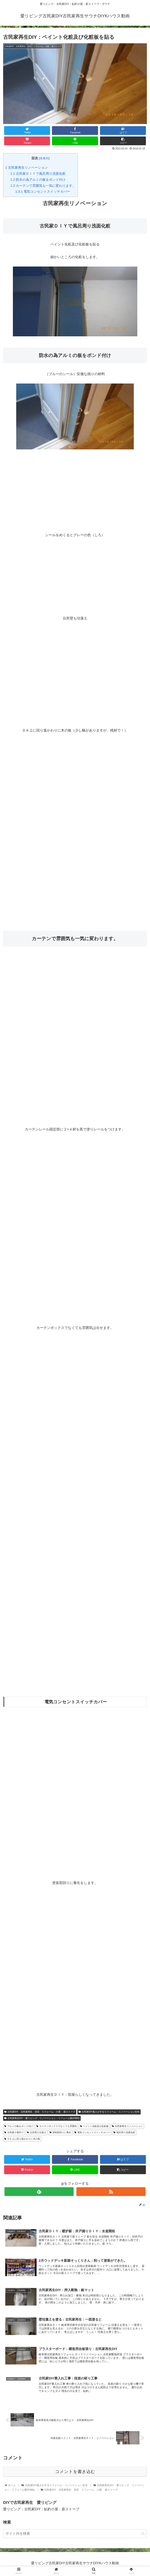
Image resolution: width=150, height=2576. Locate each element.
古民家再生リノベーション (26, 167)
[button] (142, 2535)
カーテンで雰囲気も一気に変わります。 (43, 186)
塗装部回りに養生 (60, 2132)
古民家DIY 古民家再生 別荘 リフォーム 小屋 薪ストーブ (39, 2111)
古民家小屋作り (14, 2132)
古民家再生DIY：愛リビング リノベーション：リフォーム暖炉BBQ (41, 2118)
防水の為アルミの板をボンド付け (38, 180)
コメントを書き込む (75, 2473)
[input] (75, 2535)
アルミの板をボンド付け (18, 2126)
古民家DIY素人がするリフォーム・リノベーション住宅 (109, 2111)
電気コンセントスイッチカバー (42, 191)
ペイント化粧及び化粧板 (94, 2126)
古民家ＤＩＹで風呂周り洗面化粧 (38, 173)
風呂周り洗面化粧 (124, 2132)
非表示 (44, 158)
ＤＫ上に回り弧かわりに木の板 (22, 2139)
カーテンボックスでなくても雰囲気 (56, 2126)
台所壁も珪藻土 (36, 2132)
